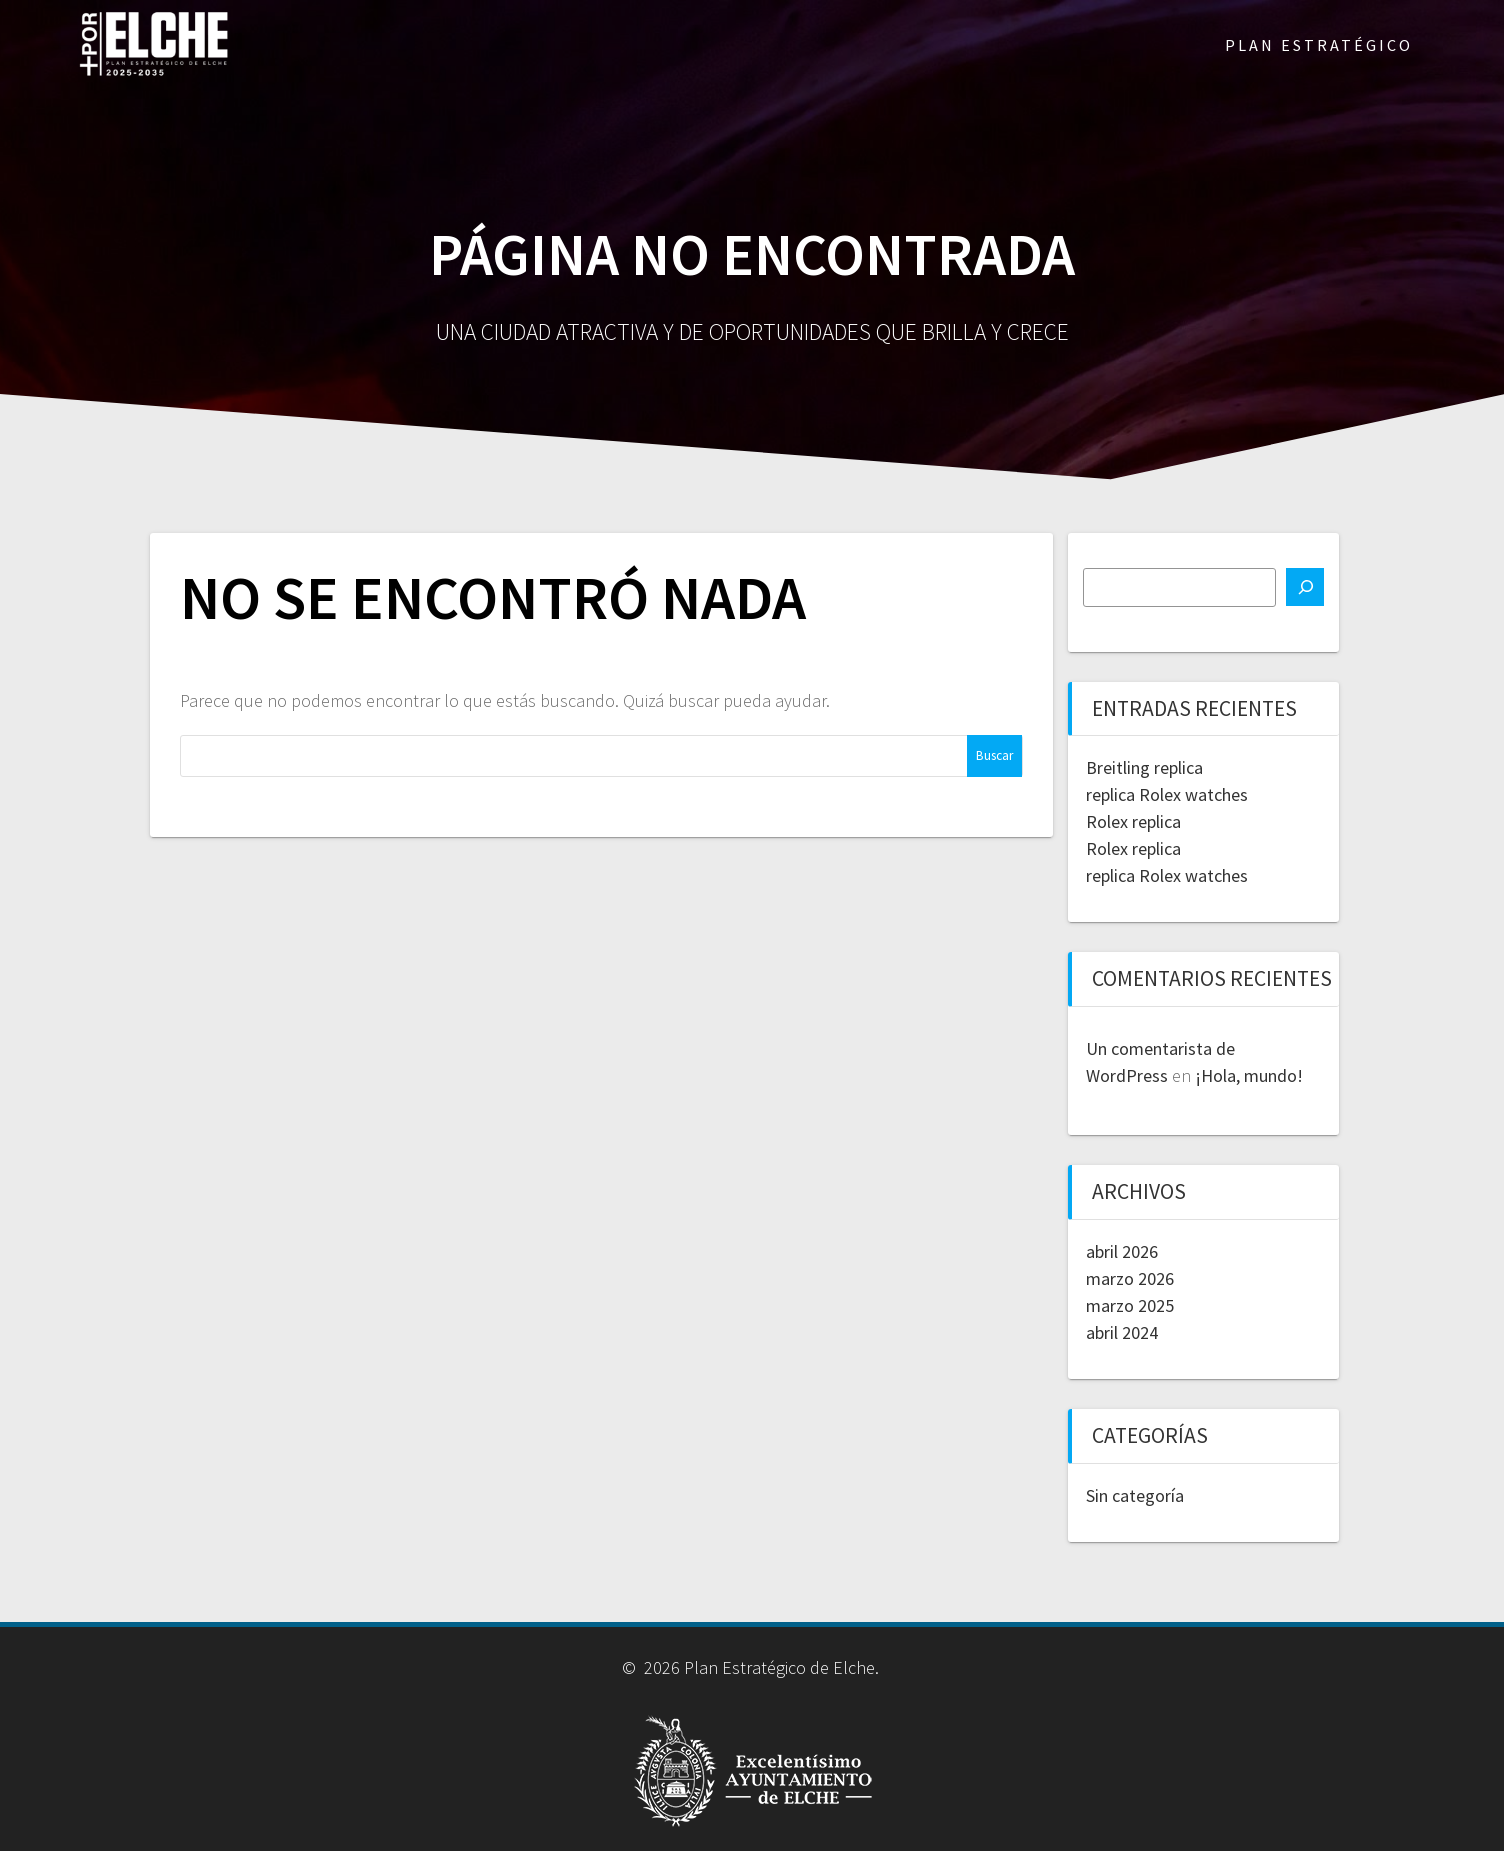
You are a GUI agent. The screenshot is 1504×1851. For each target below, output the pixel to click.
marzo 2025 (1130, 1305)
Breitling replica (1144, 767)
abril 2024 (1122, 1332)
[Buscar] (1305, 587)
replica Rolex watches (1167, 794)
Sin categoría (1135, 1495)
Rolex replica (1133, 821)
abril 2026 (1122, 1251)
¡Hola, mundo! (1249, 1075)
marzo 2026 (1130, 1278)
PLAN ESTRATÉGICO (1319, 45)
